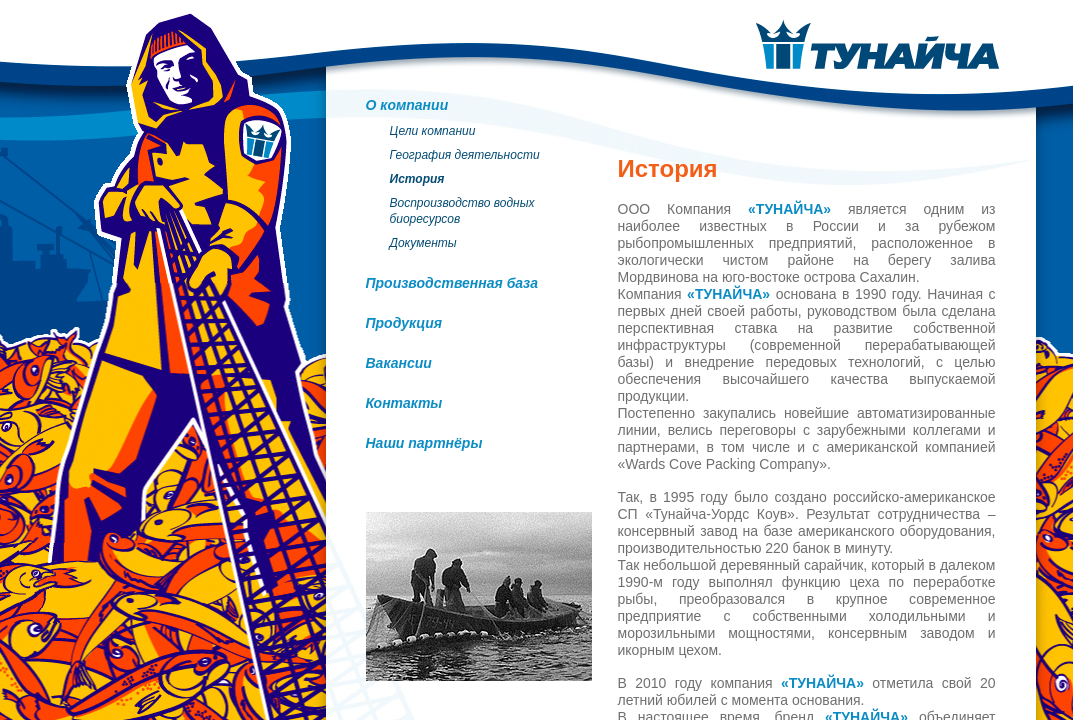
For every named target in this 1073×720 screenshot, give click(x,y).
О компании (407, 105)
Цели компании (433, 131)
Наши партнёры (424, 443)
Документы (423, 243)
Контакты (404, 403)
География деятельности (465, 155)
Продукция (404, 323)
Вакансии (399, 363)
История (417, 179)
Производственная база (452, 283)
